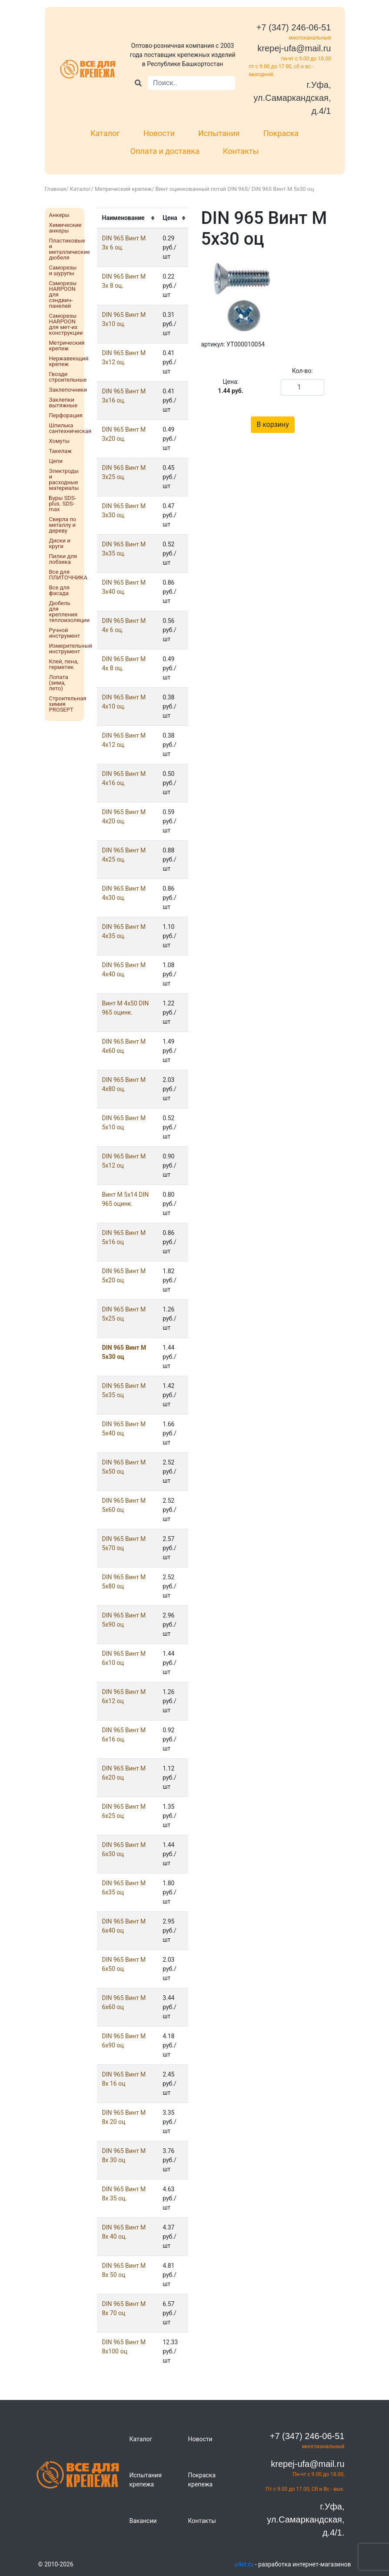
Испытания (219, 133)
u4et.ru (244, 2564)
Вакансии (143, 2520)
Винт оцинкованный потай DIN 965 (202, 189)
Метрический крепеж (123, 189)
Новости (159, 133)
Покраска (281, 133)
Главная (55, 189)
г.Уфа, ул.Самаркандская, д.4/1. (305, 2519)
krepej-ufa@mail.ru (294, 48)
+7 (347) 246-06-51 (293, 27)
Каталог (105, 133)
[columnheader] (127, 218)
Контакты (241, 151)
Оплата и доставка (164, 151)
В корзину (272, 424)
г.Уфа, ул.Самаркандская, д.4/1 (292, 98)
